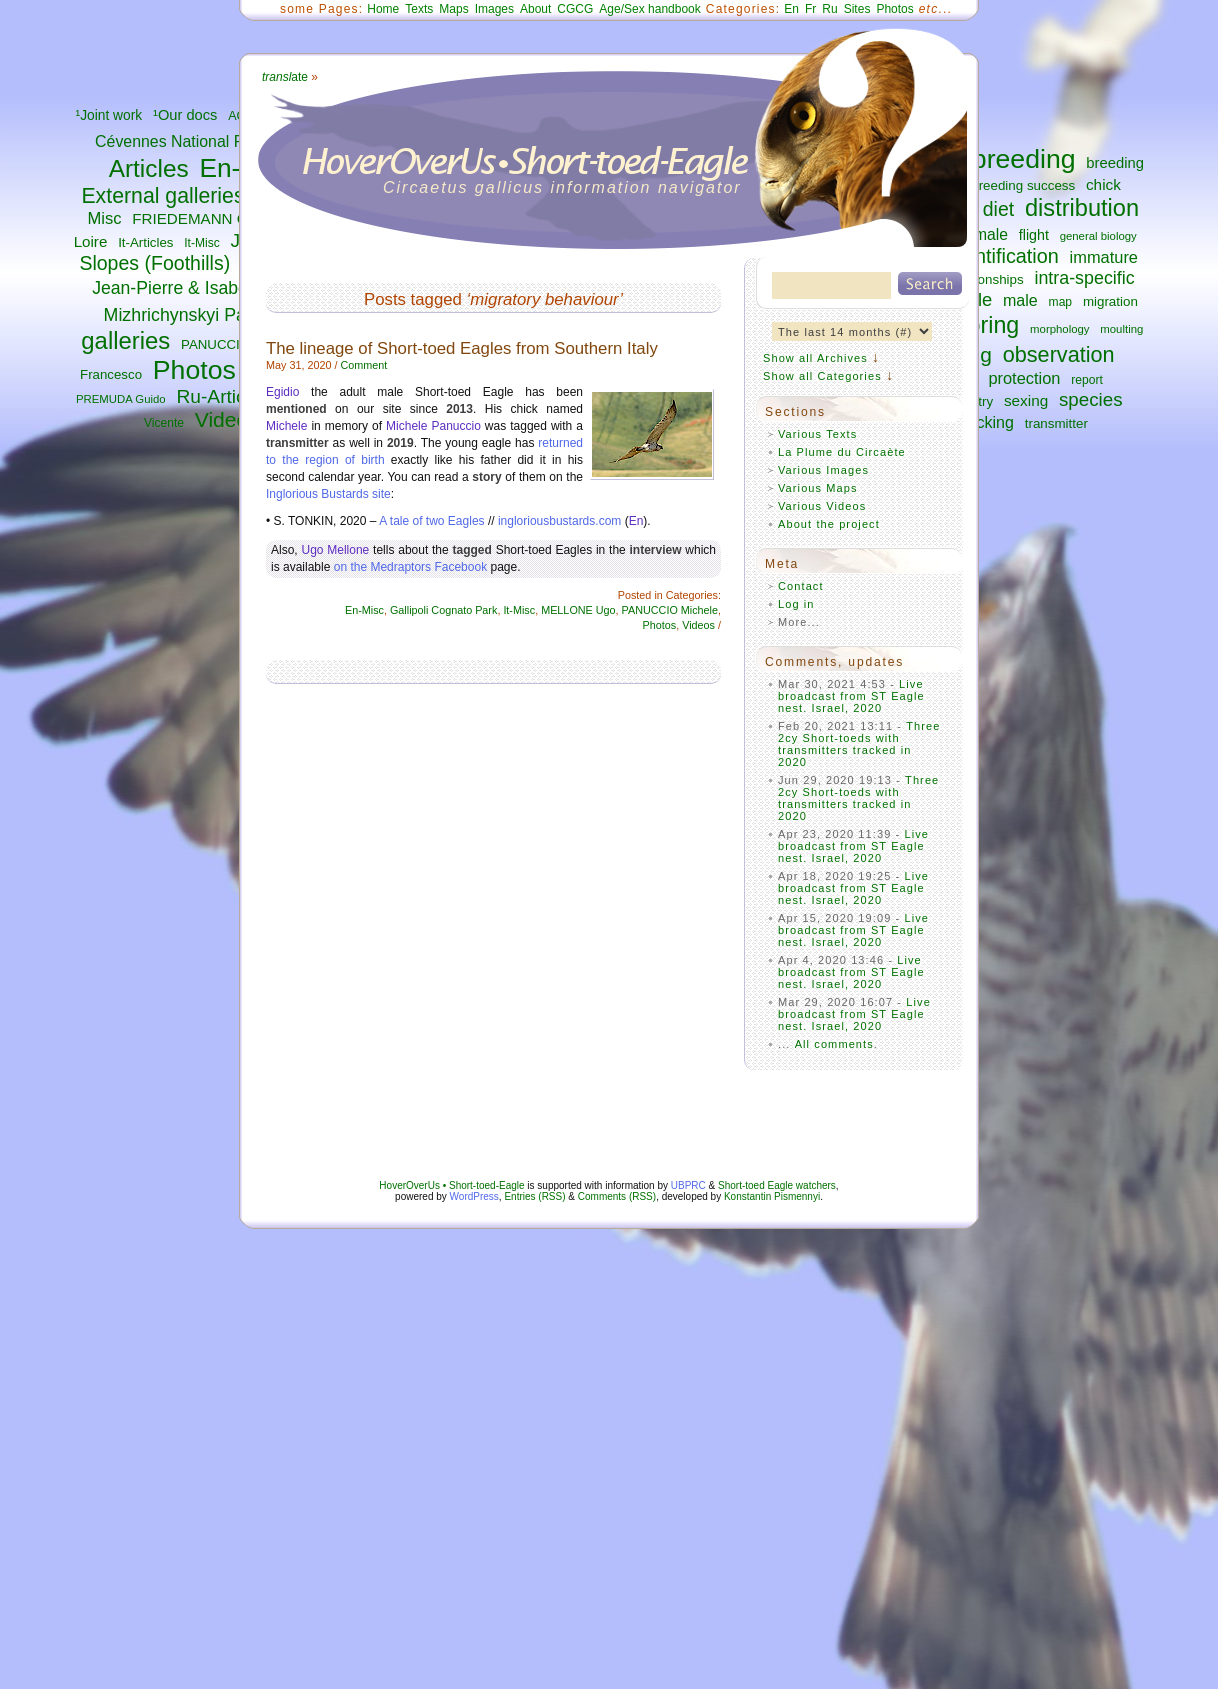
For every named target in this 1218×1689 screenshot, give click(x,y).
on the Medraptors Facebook (410, 567)
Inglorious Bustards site (328, 494)
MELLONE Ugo (578, 610)
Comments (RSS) (617, 1196)
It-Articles (145, 242)
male (1020, 300)
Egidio (282, 392)
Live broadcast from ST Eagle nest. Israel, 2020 (851, 696)
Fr (810, 9)
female (984, 234)
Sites (857, 9)
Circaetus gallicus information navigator (562, 187)
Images (494, 9)
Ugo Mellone (335, 550)
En (791, 9)
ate (285, 77)
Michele (286, 426)
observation (1059, 354)
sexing (1026, 400)
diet (998, 209)
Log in (796, 604)
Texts (419, 9)
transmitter (1056, 423)
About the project (829, 524)
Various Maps (818, 488)
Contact (801, 586)
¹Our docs (185, 115)
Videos (227, 419)
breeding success (1023, 185)
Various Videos (822, 506)
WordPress (474, 1196)
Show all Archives (815, 358)
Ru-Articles (223, 396)
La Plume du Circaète (842, 452)
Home (383, 9)
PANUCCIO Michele (670, 610)
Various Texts (817, 434)
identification (1004, 256)
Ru (829, 9)
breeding (1024, 159)
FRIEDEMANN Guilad (206, 218)
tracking (986, 422)
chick (1103, 184)
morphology (1059, 329)
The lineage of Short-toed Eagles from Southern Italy (462, 348)
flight (1034, 235)
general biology (1098, 236)
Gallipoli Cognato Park (443, 610)
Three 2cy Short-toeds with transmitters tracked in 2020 (859, 744)
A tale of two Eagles (431, 521)
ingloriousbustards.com (559, 521)
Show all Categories (822, 376)
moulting (1121, 329)
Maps (453, 9)
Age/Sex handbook (649, 9)
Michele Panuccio (433, 426)
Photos (194, 370)
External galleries (162, 196)
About (535, 9)
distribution (1082, 208)
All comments (834, 1044)
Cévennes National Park (180, 141)
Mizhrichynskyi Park (182, 315)
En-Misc (364, 610)
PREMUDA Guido (121, 399)
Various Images (823, 470)
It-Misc (201, 243)
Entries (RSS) (534, 1196)
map (1061, 302)
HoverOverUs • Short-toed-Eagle (451, 1185)
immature (1104, 257)
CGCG (575, 9)
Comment (363, 365)
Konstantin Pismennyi (772, 1196)
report (1087, 380)
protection (1024, 378)
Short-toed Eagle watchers (777, 1185)
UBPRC (688, 1185)
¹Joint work (109, 115)
